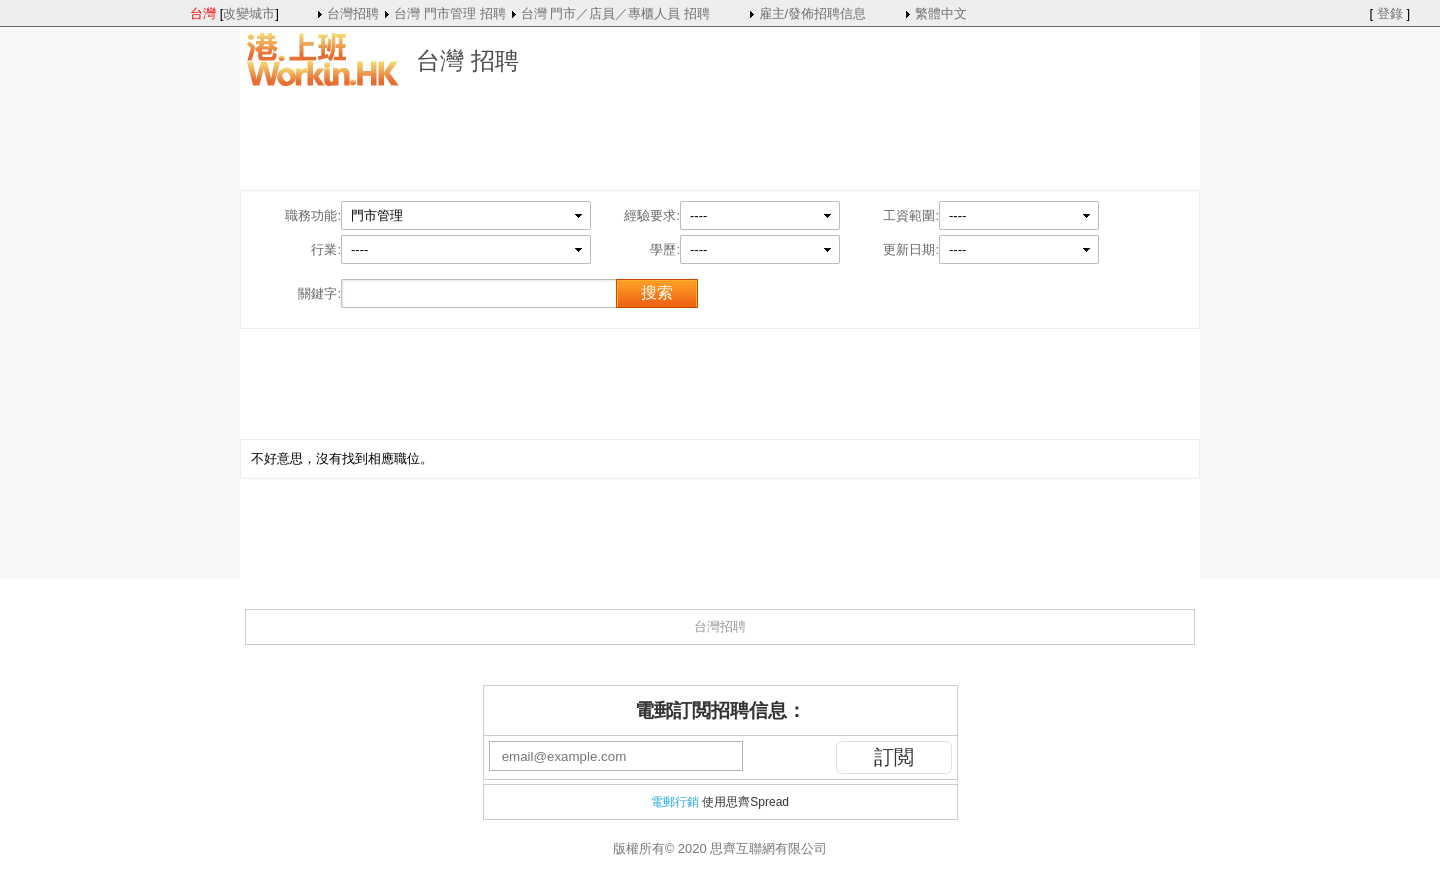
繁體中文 (941, 13)
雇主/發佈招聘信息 (813, 13)
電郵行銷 (675, 802)
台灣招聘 (353, 13)
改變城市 (249, 13)
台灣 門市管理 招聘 (449, 13)
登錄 (1390, 13)
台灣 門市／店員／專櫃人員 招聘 (615, 13)
